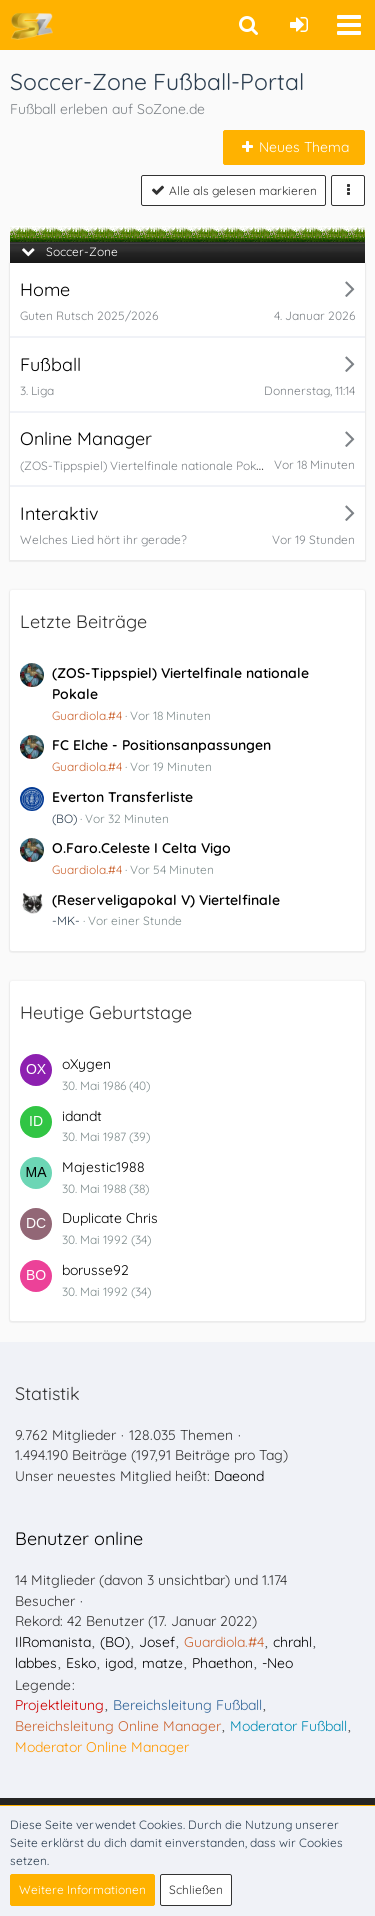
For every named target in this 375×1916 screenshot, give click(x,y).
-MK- (66, 920)
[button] (349, 25)
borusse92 (95, 1270)
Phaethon (222, 1663)
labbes (36, 1663)
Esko (81, 1663)
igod (119, 1663)
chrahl (292, 1642)
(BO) (64, 818)
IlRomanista (53, 1642)
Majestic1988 (103, 1167)
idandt (82, 1116)
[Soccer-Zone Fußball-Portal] (31, 25)
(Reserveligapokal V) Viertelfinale (166, 900)
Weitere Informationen (82, 1889)
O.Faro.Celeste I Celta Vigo (141, 848)
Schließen (196, 1889)
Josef (157, 1642)
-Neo (277, 1663)
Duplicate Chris (110, 1218)
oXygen (86, 1064)
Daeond (239, 1476)
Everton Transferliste (122, 797)
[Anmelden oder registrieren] (299, 25)
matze (162, 1663)
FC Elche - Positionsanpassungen (161, 745)
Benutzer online (79, 1538)
